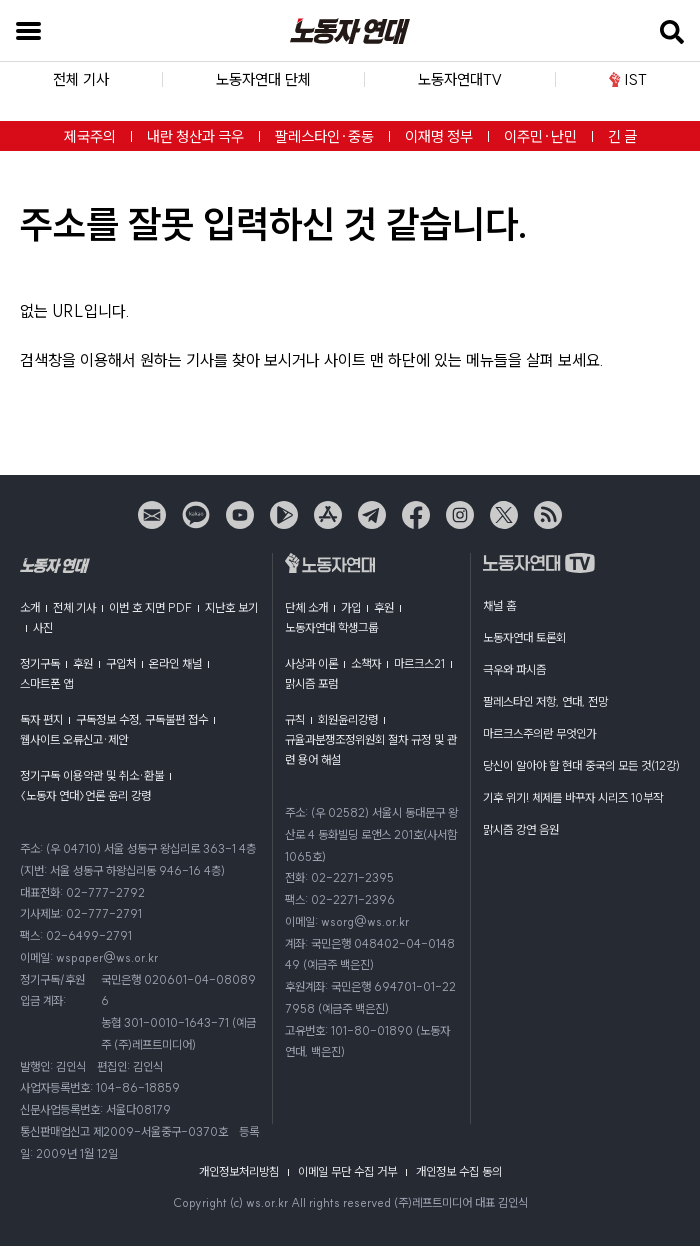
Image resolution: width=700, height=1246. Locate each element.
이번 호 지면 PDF (150, 607)
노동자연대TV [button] (460, 79)
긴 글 (622, 136)
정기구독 (40, 663)
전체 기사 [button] (81, 79)
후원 (83, 663)
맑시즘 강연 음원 (521, 829)
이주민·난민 (540, 136)
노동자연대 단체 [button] (263, 79)
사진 (43, 627)
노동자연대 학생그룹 (331, 627)
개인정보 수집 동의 (459, 1171)
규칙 (295, 719)
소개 (30, 607)
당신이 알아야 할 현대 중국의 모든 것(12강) (581, 765)
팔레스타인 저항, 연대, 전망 (545, 701)
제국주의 (90, 136)
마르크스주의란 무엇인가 (539, 733)
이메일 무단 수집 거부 (347, 1171)
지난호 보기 (231, 607)
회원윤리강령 (348, 719)
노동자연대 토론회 (524, 637)
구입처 (121, 663)
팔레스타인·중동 (324, 136)
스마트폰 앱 (46, 683)
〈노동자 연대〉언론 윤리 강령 (85, 795)
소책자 (366, 663)
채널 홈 (499, 605)
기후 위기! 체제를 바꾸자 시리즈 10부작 (573, 797)
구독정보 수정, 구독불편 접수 (142, 719)
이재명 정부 (439, 136)
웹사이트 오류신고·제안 (74, 739)
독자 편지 (41, 719)
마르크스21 (419, 663)
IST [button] (627, 79)
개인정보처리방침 (239, 1171)
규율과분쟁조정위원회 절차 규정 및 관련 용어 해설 (371, 749)
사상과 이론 (311, 663)
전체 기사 (74, 607)
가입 (351, 607)
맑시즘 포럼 (311, 683)
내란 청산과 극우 (195, 136)
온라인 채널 (175, 663)
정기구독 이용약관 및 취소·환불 (92, 775)
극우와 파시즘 (514, 669)
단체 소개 (306, 607)
